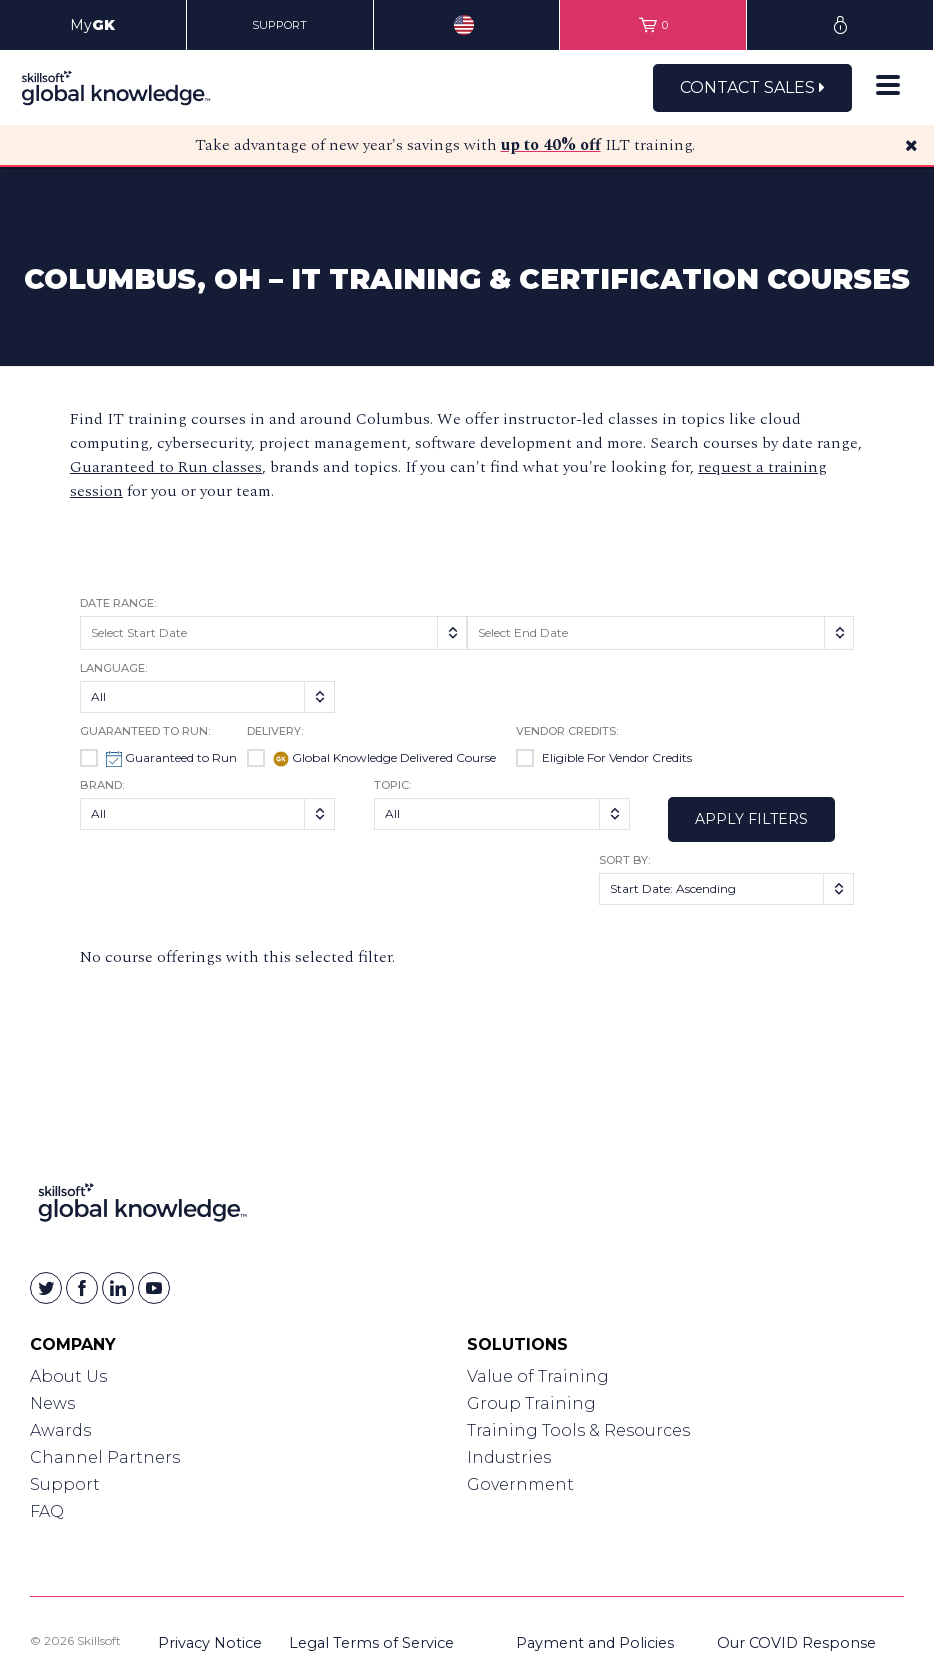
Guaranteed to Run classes (166, 467)
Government (520, 1484)
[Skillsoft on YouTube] (154, 1288)
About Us (68, 1376)
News (52, 1403)
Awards (60, 1430)
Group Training (531, 1403)
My (92, 25)
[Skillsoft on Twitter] (46, 1288)
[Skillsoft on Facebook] (82, 1288)
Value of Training (538, 1376)
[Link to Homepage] (142, 1206)
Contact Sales (752, 87)
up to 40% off (551, 145)
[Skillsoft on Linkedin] (118, 1288)
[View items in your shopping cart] (653, 25)
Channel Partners (105, 1457)
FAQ (47, 1511)
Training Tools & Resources (578, 1430)
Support (65, 1484)
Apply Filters (751, 819)
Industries (509, 1457)
